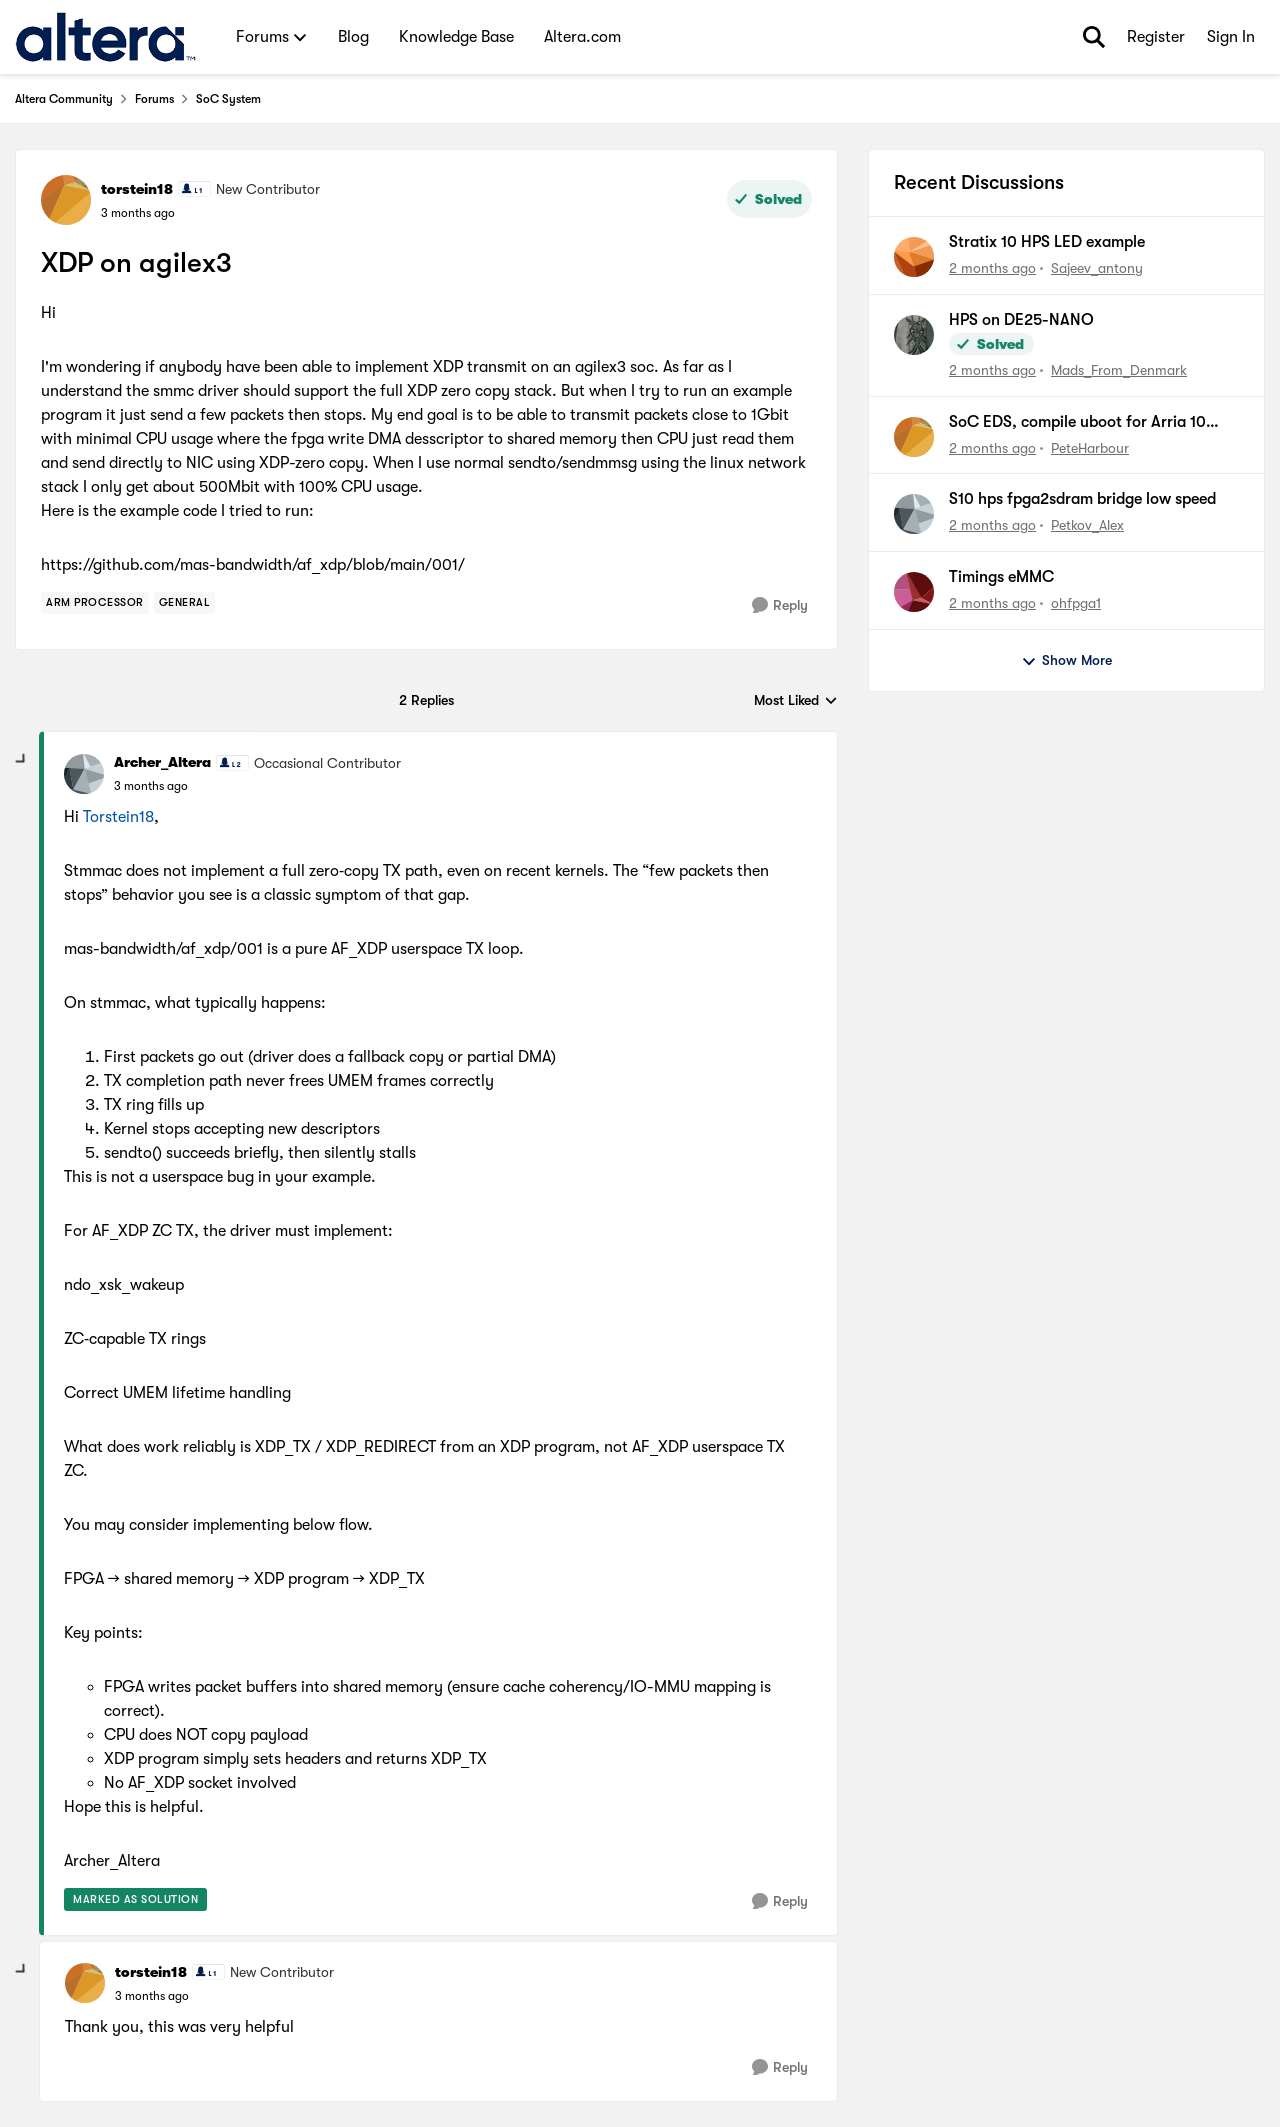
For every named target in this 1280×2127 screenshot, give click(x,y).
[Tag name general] (185, 603)
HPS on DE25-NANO (1021, 320)
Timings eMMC (1001, 577)
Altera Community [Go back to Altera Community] (64, 99)
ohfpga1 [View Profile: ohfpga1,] (1076, 603)
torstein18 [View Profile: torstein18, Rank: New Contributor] (137, 189)
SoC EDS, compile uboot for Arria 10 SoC (1077, 423)
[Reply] (780, 605)
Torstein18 (118, 817)
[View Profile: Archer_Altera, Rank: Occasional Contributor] (84, 774)
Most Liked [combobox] (796, 701)
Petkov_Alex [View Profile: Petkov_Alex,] (1087, 525)
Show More (1066, 661)
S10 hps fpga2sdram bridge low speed (1082, 499)
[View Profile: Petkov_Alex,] (914, 514)
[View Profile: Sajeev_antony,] (914, 257)
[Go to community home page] (105, 37)
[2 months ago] (992, 268)
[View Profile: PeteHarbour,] (914, 437)
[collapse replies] (22, 760)
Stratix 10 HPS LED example (1047, 242)
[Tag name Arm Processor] (95, 603)
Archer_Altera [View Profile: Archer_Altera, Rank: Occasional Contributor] (162, 762)
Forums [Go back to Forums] (154, 99)
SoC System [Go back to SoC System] (228, 99)
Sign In (1231, 37)
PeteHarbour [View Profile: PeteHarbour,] (1090, 447)
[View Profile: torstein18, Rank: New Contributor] (66, 200)
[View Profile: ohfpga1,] (914, 592)
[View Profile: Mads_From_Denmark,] (914, 335)
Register (1156, 37)
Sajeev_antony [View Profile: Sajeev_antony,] (1097, 268)
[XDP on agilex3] (151, 786)
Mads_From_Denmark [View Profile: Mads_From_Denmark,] (1119, 370)
